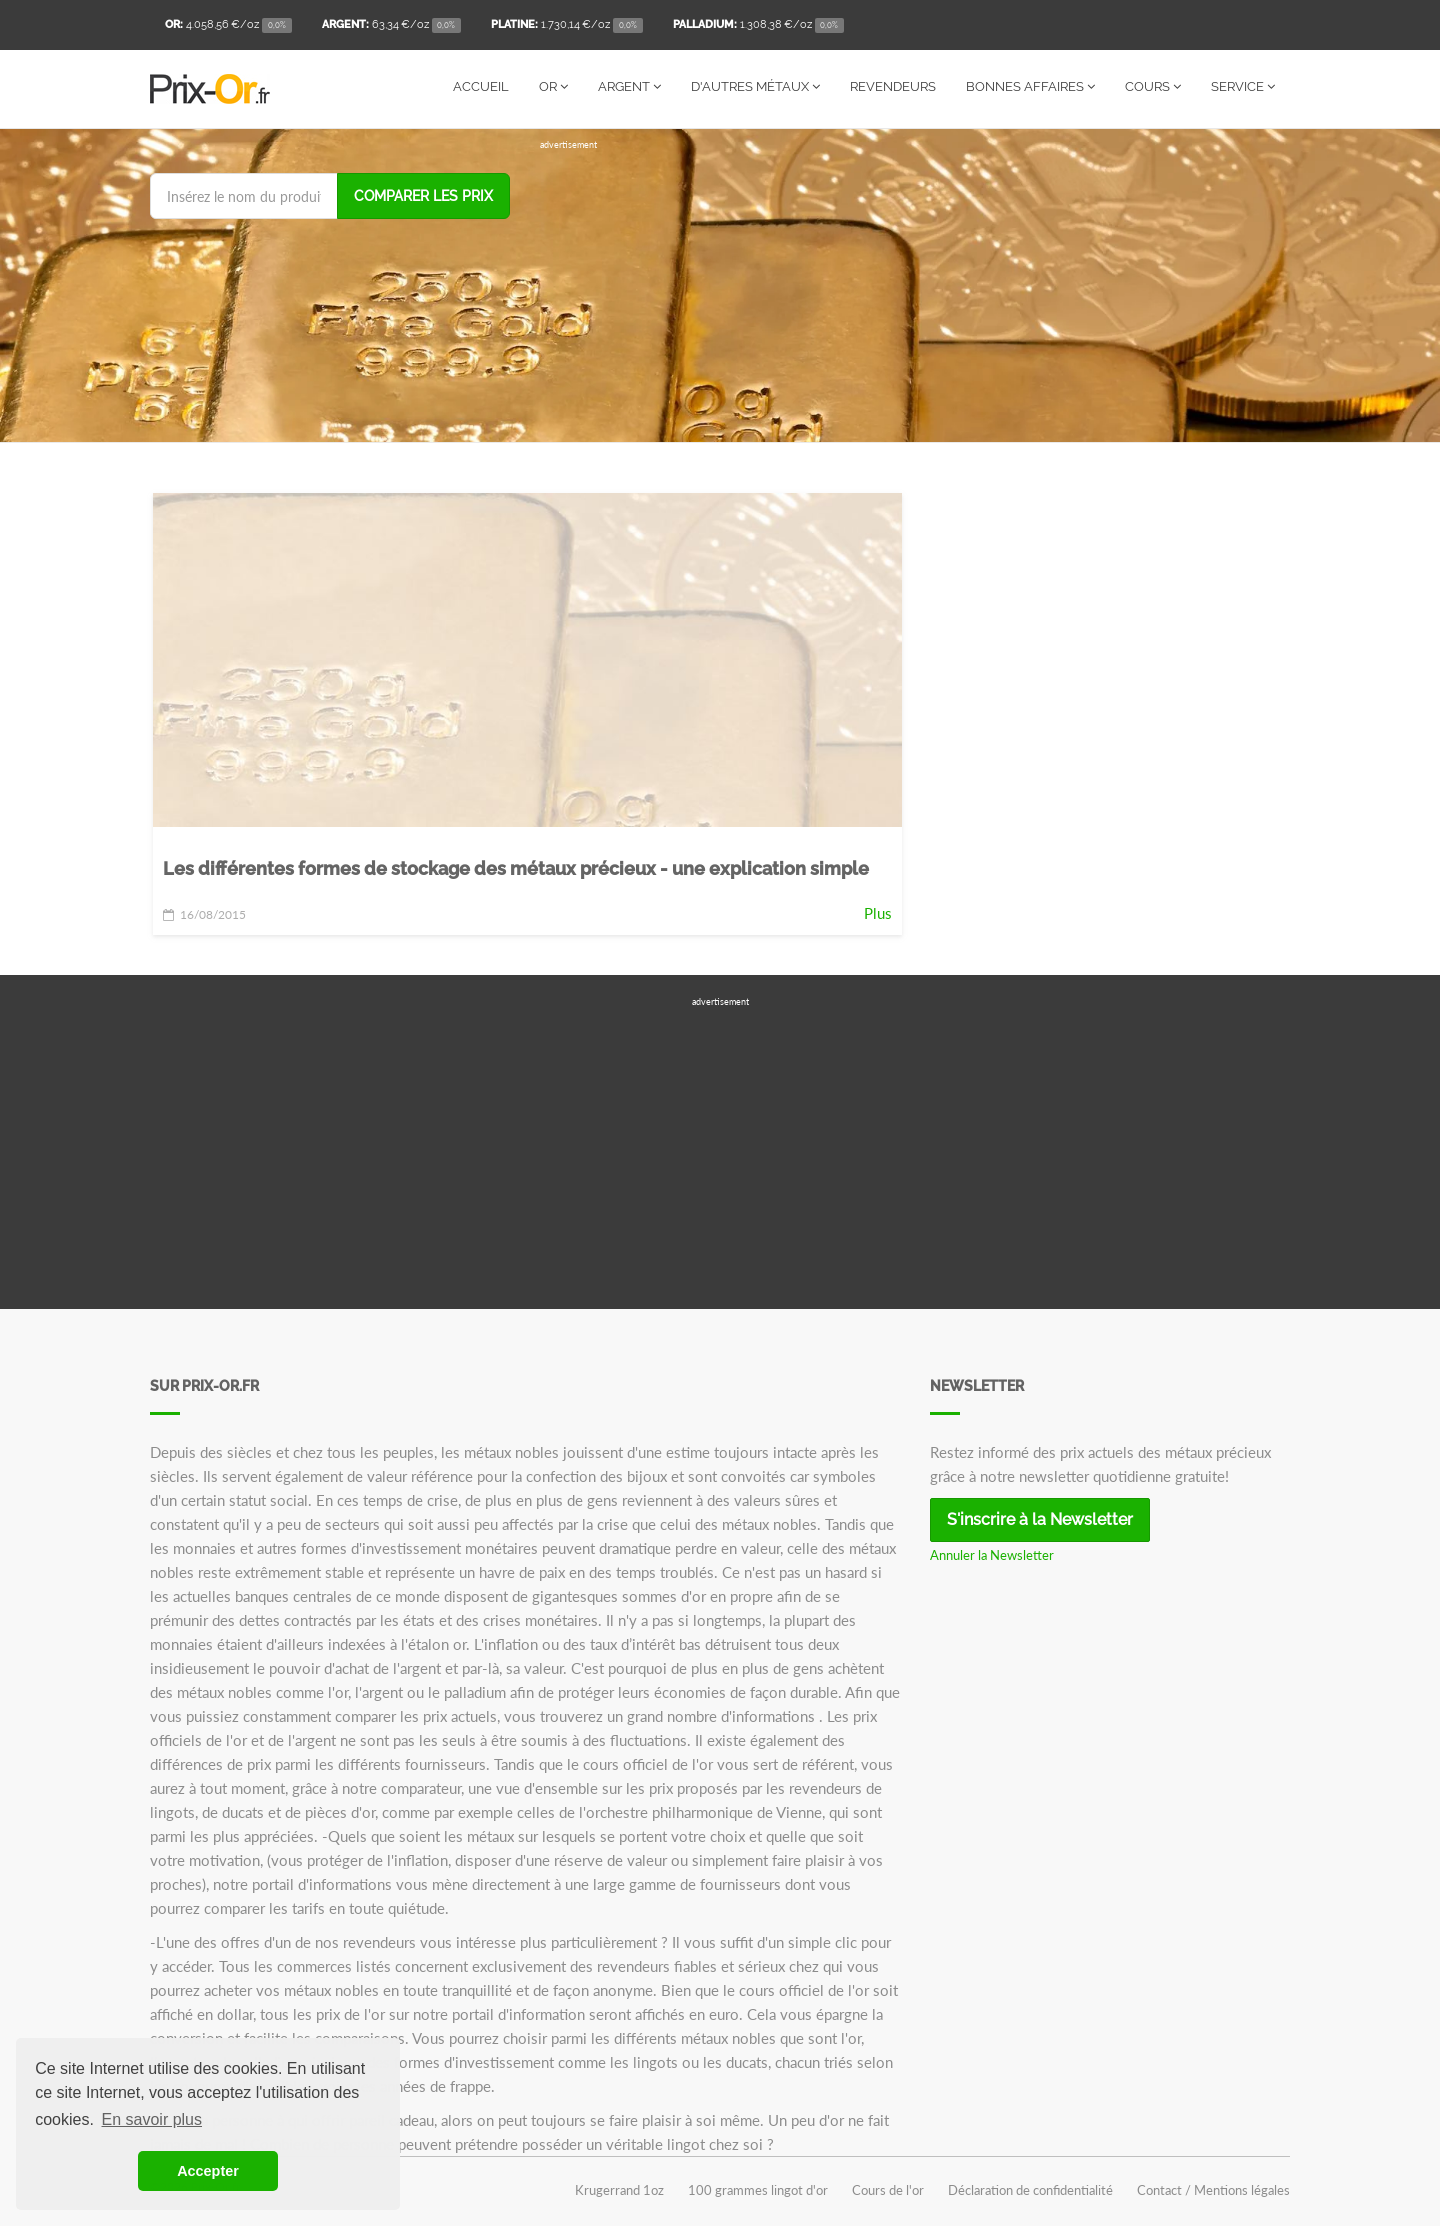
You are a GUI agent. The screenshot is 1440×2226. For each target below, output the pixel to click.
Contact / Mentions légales (1213, 2190)
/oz (228, 26)
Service (1243, 86)
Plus (878, 913)
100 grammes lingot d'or (758, 2190)
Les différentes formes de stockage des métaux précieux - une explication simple (516, 868)
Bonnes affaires (1030, 86)
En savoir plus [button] (152, 2119)
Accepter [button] (208, 2171)
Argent (629, 86)
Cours (1153, 86)
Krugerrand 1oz (619, 2190)
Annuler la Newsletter (992, 1555)
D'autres (755, 86)
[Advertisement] (915, 292)
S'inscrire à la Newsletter (1040, 1519)
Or (553, 86)
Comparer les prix (423, 196)
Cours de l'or (888, 2190)
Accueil (481, 86)
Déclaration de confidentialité (1030, 2190)
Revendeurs (893, 86)
